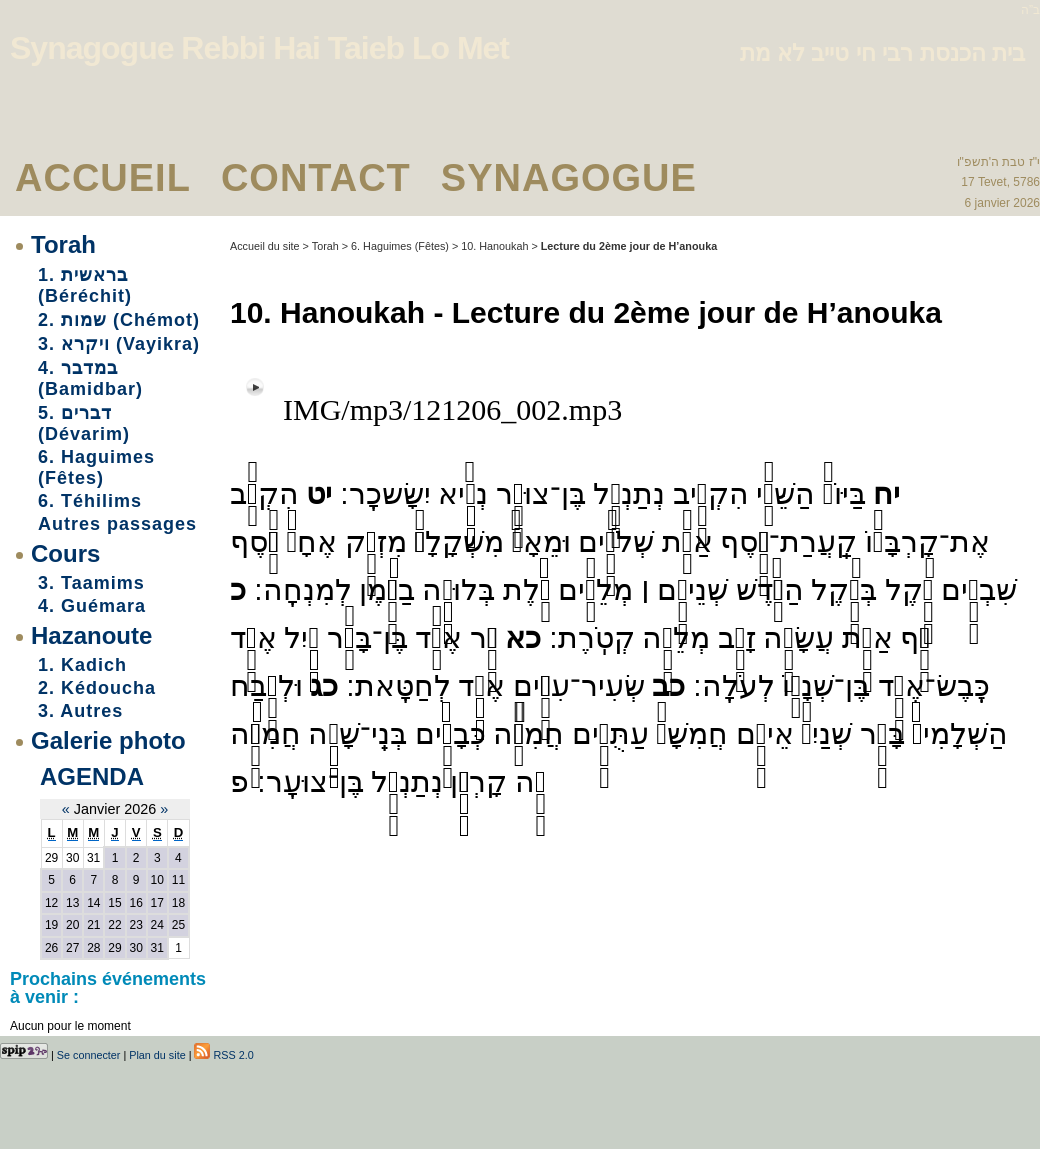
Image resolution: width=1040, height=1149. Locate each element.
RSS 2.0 (223, 1055)
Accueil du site (265, 246)
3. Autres (80, 711)
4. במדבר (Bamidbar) (90, 378)
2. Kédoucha (97, 688)
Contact (316, 178)
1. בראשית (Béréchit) (85, 285)
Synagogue (569, 178)
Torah (63, 244)
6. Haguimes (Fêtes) (96, 467)
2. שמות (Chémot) (119, 320)
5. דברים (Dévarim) (84, 423)
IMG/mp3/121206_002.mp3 (452, 409)
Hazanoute (91, 635)
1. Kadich (82, 665)
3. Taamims (91, 583)
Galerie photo (108, 740)
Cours (65, 553)
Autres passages (117, 524)
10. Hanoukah (494, 246)
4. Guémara (92, 606)
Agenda (92, 776)
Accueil (103, 178)
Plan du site (157, 1055)
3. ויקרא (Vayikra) (119, 344)
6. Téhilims (90, 501)
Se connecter (89, 1055)
